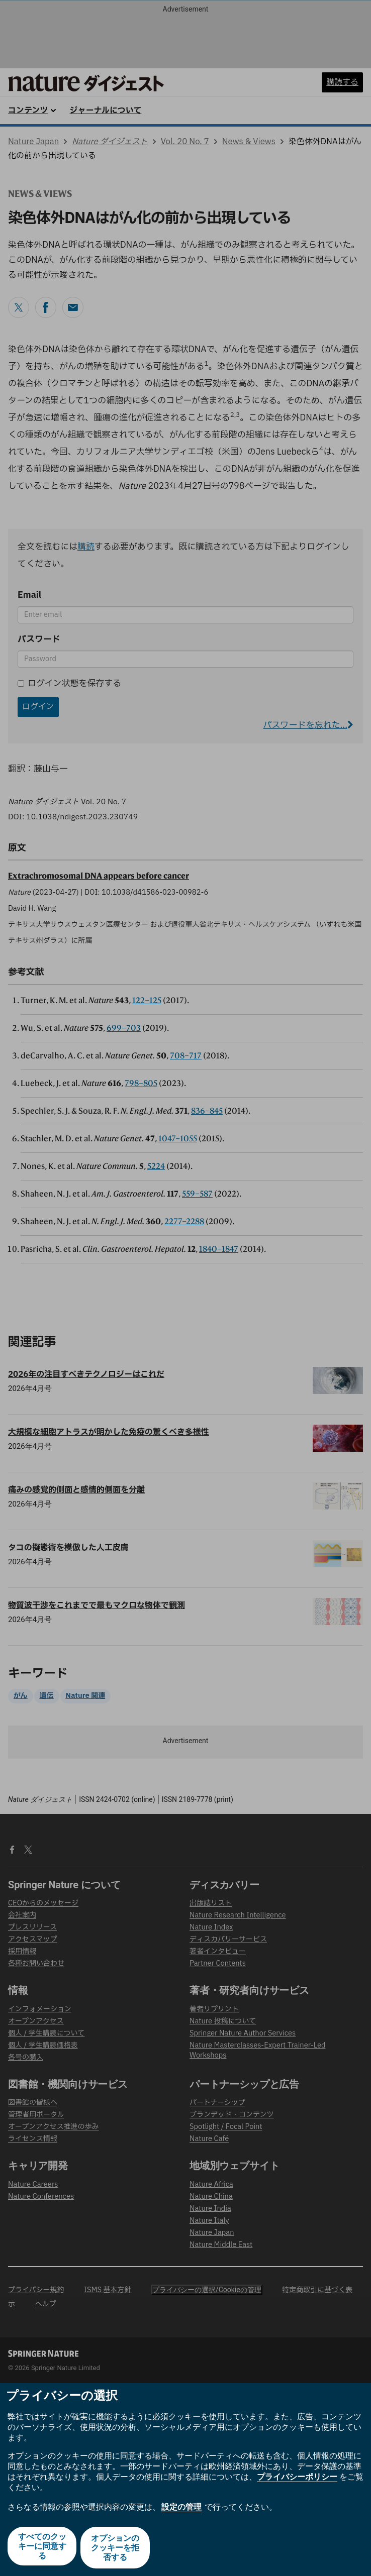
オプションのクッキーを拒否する (116, 2548)
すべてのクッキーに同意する (41, 2548)
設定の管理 (181, 2509)
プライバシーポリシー (297, 2480)
